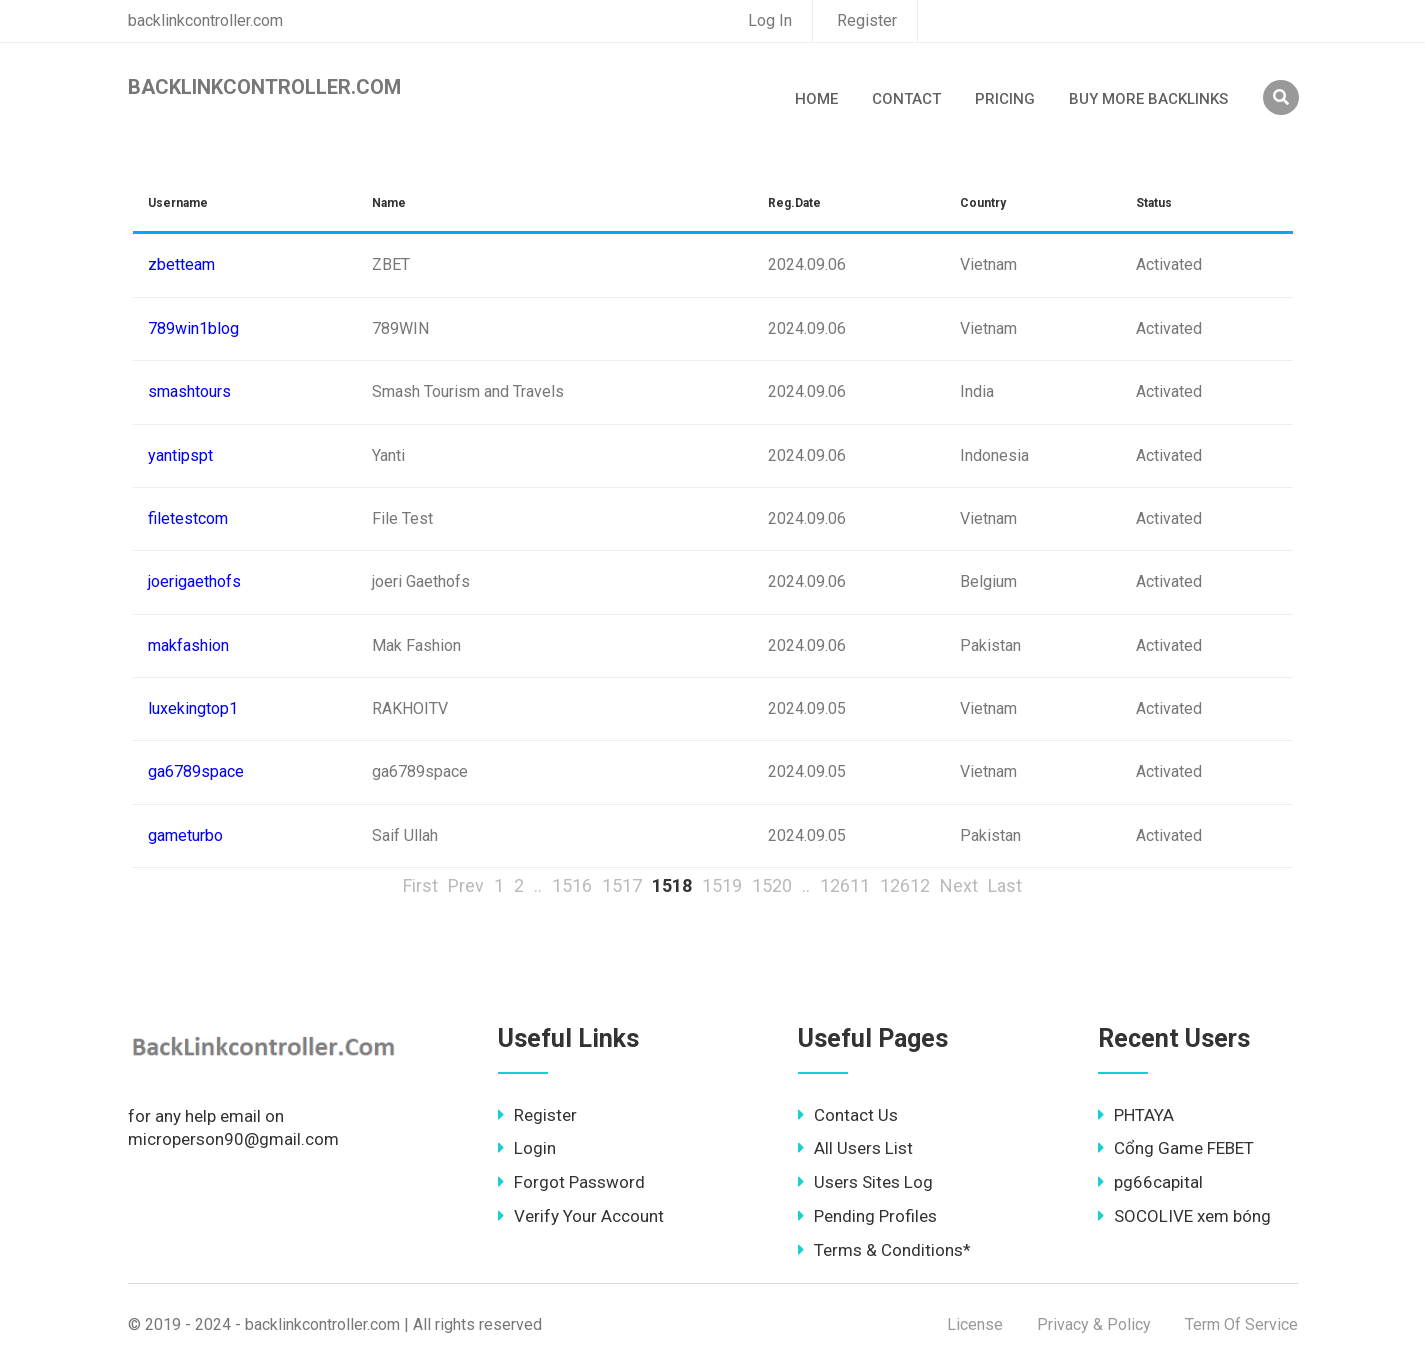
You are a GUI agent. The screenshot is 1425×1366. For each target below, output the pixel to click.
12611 (845, 885)
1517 (622, 885)
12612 (905, 885)
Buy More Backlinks (1148, 99)
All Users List (855, 1148)
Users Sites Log (865, 1182)
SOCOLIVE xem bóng (1184, 1216)
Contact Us (848, 1115)
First (420, 885)
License (975, 1324)
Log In (770, 20)
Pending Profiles (867, 1216)
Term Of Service (1241, 1324)
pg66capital (1150, 1182)
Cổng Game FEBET (1176, 1148)
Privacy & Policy (1094, 1324)
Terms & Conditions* (884, 1250)
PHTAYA (1136, 1115)
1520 (772, 885)
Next (959, 885)
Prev (466, 885)
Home (816, 99)
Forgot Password (571, 1182)
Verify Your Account (581, 1216)
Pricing (1005, 99)
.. (538, 885)
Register (867, 20)
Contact (906, 99)
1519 (722, 885)
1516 (572, 885)
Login (527, 1148)
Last (1005, 885)
